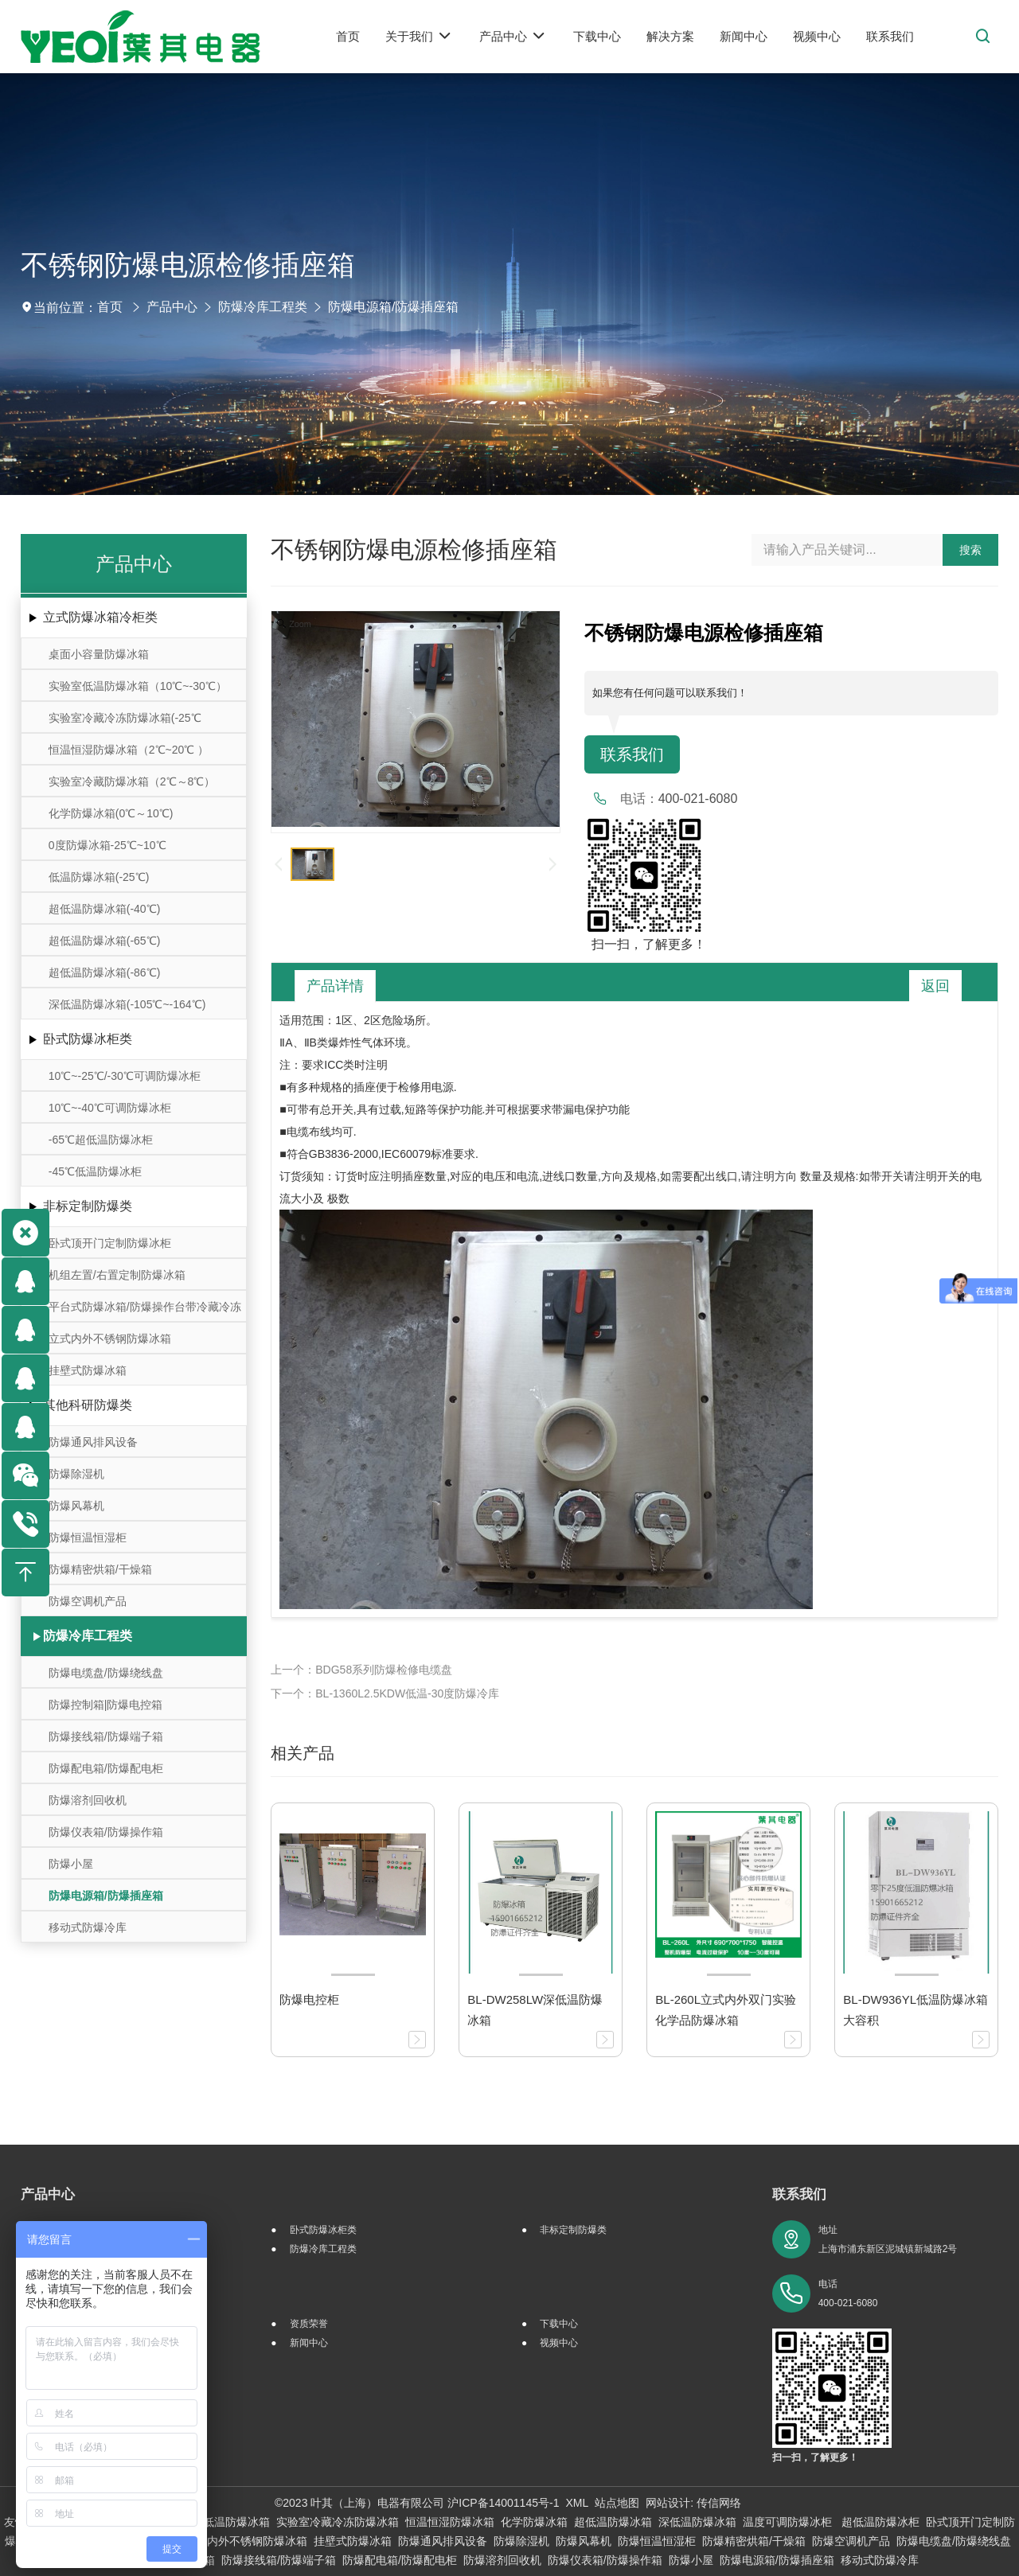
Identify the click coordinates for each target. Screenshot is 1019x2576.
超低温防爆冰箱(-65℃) (105, 940)
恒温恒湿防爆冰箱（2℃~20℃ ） (129, 749)
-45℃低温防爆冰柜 (95, 1171)
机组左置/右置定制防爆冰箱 (117, 1275)
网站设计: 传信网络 (693, 2502)
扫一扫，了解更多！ (645, 944)
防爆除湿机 (76, 1473)
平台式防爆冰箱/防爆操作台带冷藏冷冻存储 (145, 1311)
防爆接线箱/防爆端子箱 (106, 1736)
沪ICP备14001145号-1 (503, 2502)
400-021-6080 (698, 798)
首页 (110, 307)
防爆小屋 (71, 1863)
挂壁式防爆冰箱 (88, 1370)
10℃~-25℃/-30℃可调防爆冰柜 (125, 1076)
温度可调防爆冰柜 (789, 2522)
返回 (935, 986)
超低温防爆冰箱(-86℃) (105, 972)
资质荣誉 (309, 2323)
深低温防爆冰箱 (697, 2522)
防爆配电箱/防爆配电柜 (106, 1768)
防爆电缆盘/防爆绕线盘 (106, 1672)
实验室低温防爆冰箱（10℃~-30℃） (138, 686)
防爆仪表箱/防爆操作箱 (106, 1832)
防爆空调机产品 (88, 1601)
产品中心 (171, 307)
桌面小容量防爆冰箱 (99, 654)
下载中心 (559, 2323)
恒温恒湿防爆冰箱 (449, 2522)
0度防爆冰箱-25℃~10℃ (107, 845)
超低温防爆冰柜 (880, 2522)
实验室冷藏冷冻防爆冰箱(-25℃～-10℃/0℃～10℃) (125, 722)
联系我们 (632, 754)
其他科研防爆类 (87, 1405)
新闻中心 (309, 2342)
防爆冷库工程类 (262, 307)
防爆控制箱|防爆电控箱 (106, 1704)
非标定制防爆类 (87, 1206)
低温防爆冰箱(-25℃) (99, 877)
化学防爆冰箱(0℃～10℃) (111, 813)
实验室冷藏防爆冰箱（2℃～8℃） (132, 781)
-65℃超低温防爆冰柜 (101, 1139)
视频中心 (559, 2342)
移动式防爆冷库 (88, 1927)
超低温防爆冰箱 (613, 2522)
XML (576, 2502)
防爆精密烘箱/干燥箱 (100, 1569)
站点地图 (617, 2502)
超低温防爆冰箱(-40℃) (105, 908)
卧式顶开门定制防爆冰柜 (110, 1243)
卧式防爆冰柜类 (87, 1039)
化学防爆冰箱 (534, 2522)
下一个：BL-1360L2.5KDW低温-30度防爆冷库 (385, 1693)
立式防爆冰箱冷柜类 (100, 617)
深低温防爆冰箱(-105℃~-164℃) (127, 1004)
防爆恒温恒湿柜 (88, 1537)
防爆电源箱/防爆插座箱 (393, 307)
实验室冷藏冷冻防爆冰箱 (337, 2522)
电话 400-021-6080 (848, 2293)
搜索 (970, 550)
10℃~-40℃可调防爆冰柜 (110, 1107)
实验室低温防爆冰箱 (220, 2522)
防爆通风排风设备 (93, 1442)
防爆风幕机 (76, 1505)
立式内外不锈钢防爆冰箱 (110, 1338)
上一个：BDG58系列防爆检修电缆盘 (361, 1669)
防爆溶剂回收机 (88, 1800)
